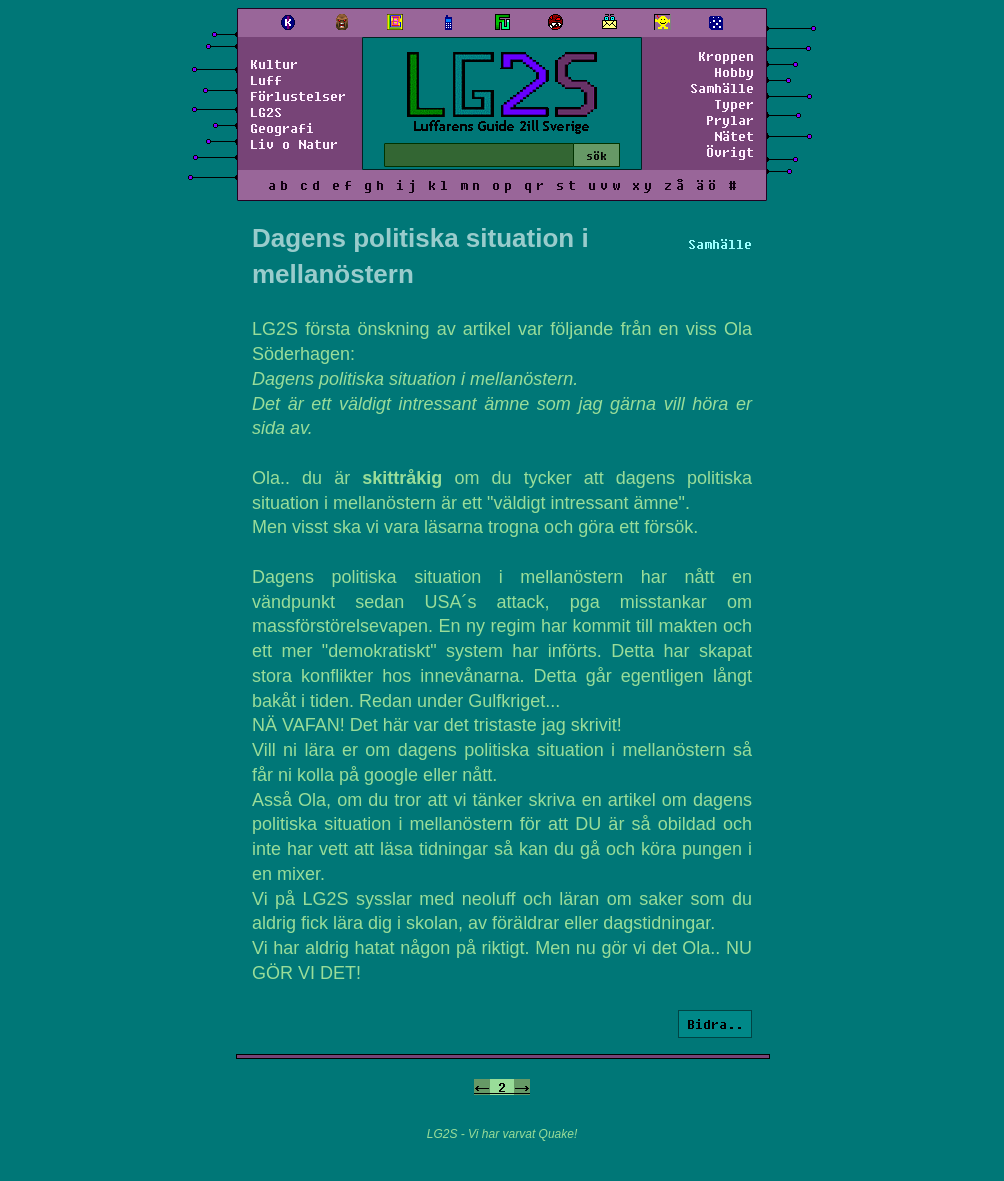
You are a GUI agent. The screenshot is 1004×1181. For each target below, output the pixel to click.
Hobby (734, 72)
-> (522, 1087)
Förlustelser (298, 96)
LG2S (266, 112)
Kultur (274, 64)
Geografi (282, 128)
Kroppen (726, 56)
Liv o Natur (294, 144)
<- (482, 1087)
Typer (734, 104)
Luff (266, 80)
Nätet (734, 136)
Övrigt (730, 152)
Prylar (730, 120)
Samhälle (722, 88)
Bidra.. (715, 1024)
